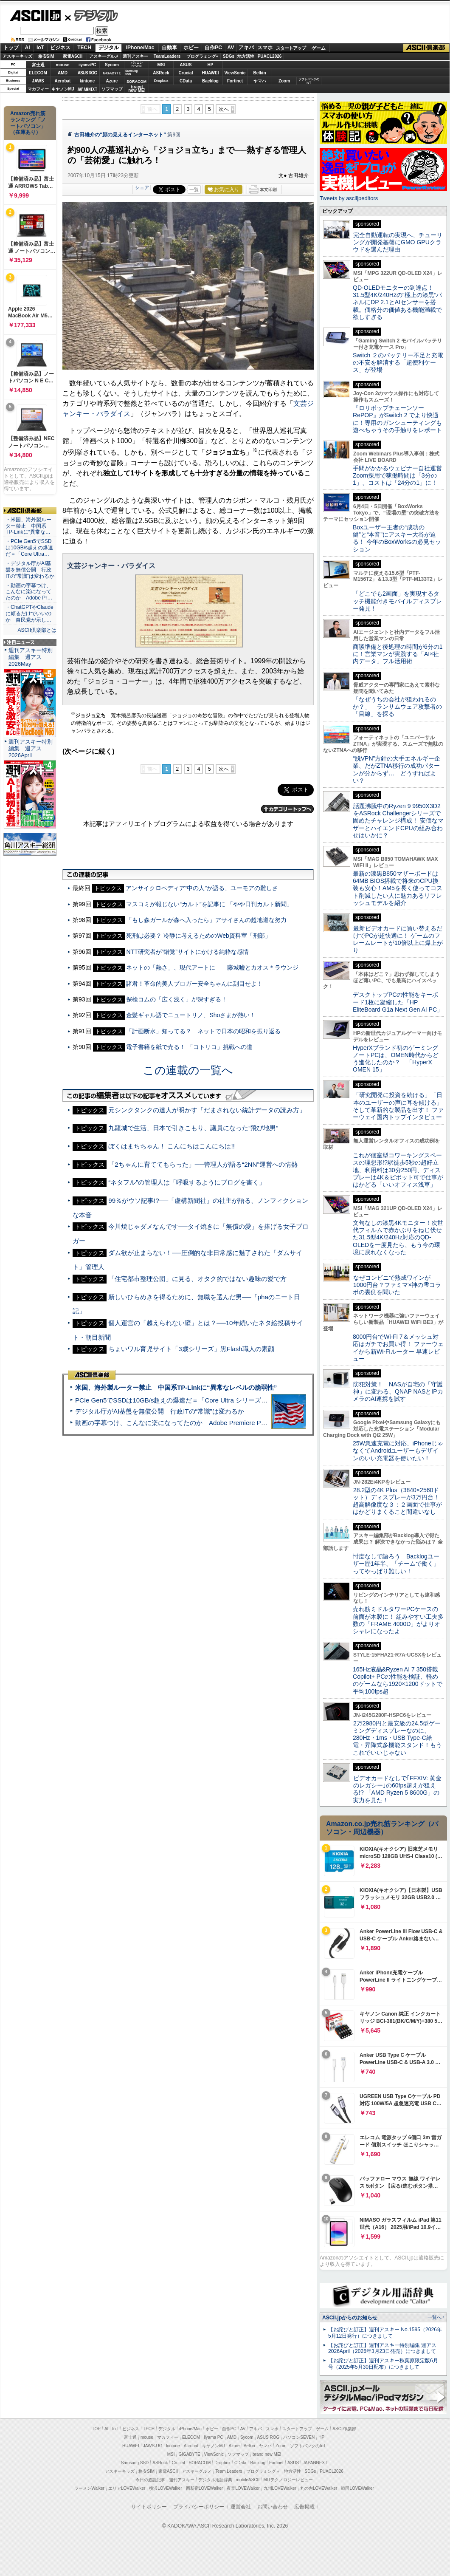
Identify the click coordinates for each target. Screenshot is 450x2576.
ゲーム (319, 48)
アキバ (246, 48)
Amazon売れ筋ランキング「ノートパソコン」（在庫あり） (28, 122)
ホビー (191, 48)
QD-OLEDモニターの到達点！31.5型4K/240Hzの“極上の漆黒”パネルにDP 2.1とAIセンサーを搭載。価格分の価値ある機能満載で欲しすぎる (397, 302)
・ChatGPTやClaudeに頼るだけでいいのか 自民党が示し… (29, 613)
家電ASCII (73, 56)
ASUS (186, 64)
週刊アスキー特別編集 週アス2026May (30, 657)
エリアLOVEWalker (126, 2488)
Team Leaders (228, 2471)
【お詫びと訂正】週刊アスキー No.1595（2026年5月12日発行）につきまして (385, 2333)
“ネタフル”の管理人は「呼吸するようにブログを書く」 (186, 1182)
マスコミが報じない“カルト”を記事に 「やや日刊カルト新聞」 (209, 904)
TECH (84, 48)
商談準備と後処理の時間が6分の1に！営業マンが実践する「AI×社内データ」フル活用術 (398, 654)
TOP (96, 2428)
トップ (11, 48)
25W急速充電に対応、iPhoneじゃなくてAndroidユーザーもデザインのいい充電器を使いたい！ (398, 1451)
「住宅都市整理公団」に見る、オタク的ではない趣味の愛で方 (197, 1278)
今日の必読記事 (150, 2479)
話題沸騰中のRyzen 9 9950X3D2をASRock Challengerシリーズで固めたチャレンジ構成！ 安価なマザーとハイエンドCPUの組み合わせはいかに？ (398, 821)
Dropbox (161, 81)
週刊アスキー (135, 56)
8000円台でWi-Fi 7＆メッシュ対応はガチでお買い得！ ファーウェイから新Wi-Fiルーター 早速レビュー (398, 1347)
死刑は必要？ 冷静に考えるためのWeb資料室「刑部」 (198, 935)
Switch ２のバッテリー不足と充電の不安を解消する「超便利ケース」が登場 (398, 362)
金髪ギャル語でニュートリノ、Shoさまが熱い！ (191, 1015)
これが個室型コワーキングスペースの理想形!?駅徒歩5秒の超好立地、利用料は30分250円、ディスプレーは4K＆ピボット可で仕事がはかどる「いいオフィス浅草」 (398, 1170)
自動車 (169, 48)
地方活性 (245, 56)
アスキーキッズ (17, 56)
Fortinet (235, 81)
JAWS (38, 81)
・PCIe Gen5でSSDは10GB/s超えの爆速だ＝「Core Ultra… (29, 547)
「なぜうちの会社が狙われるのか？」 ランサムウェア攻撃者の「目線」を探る (397, 707)
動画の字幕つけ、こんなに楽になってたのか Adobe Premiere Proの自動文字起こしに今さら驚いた (218, 1422)
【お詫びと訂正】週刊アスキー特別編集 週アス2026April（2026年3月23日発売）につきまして (382, 2348)
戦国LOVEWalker (357, 2488)
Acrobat (63, 81)
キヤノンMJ (62, 89)
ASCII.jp (35, 15)
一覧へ (435, 2317)
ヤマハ (259, 81)
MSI (161, 64)
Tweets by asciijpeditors (349, 198)
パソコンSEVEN (137, 64)
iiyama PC (213, 2437)
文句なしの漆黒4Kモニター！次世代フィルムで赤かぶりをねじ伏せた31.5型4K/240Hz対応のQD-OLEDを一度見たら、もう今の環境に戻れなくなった (398, 1237)
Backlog (210, 81)
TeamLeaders (167, 56)
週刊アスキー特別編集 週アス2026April (30, 748)
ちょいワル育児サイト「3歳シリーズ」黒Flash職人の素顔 (191, 1348)
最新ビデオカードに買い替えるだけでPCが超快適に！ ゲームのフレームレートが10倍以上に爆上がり (398, 939)
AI (27, 48)
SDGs (228, 56)
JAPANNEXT (87, 89)
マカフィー (38, 89)
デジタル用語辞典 (215, 2479)
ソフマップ (112, 89)
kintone (87, 81)
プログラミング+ (202, 56)
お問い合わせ (272, 2507)
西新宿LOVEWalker (204, 2488)
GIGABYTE (112, 73)
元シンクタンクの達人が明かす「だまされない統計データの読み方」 (207, 1110)
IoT (40, 48)
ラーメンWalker (89, 2488)
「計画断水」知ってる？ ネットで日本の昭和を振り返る (203, 1031)
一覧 (194, 189)
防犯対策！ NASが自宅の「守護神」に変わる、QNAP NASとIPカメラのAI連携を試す (398, 1392)
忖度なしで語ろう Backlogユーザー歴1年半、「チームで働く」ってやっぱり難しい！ (396, 1564)
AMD (63, 73)
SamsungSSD (131, 72)
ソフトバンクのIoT (308, 81)
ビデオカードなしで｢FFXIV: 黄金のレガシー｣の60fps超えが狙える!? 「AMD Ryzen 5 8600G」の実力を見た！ (397, 1789)
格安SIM (46, 56)
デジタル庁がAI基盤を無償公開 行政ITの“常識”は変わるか (159, 1411)
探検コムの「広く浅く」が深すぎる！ (176, 999)
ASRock (161, 73)
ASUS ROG (87, 73)
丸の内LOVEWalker (318, 2488)
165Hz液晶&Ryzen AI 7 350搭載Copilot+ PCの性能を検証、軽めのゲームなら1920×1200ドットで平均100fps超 (397, 1680)
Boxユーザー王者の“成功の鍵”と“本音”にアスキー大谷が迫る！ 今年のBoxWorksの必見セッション (397, 538)
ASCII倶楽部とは (36, 630)
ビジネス (60, 48)
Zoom (284, 81)
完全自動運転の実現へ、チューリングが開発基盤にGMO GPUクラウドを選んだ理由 (397, 242)
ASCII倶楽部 (426, 48)
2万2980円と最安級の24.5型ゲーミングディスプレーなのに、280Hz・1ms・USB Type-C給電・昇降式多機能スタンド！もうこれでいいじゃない (397, 1738)
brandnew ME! (137, 89)
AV (231, 48)
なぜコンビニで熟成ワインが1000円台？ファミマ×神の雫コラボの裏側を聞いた (397, 1285)
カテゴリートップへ (287, 809)
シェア (142, 187)
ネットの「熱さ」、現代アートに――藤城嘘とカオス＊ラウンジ (212, 967)
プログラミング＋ (263, 2471)
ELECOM (38, 73)
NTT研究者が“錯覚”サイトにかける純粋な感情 (187, 951)
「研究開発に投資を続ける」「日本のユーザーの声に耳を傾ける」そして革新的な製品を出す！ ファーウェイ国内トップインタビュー (398, 1105)
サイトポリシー (149, 2507)
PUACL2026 (270, 56)
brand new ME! (267, 2454)
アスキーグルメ (104, 56)
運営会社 (241, 2507)
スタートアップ (291, 48)
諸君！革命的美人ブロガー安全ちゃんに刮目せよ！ (194, 983)
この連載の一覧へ (188, 1070)
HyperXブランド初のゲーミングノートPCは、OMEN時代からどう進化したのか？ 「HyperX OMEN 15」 (396, 1058)
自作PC (213, 48)
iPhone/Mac (140, 48)
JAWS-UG (153, 2445)
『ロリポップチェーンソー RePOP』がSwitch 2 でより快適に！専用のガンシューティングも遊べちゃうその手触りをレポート (397, 418)
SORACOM (200, 2462)
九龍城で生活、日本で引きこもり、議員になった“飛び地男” (193, 1127)
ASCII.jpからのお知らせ (349, 2318)
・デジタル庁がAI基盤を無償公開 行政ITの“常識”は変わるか (30, 569)
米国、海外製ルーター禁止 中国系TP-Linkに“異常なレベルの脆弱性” (176, 1387)
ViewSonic (235, 73)
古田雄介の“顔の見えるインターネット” (120, 135)
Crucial (186, 73)
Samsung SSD (135, 2462)
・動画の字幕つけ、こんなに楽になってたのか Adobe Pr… (29, 591)
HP (211, 64)
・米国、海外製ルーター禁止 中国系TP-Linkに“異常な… (28, 526)
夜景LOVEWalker (243, 2488)
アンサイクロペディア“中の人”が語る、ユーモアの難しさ (202, 888)
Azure (112, 81)
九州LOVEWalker (280, 2488)
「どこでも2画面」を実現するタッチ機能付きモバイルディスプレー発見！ (397, 601)
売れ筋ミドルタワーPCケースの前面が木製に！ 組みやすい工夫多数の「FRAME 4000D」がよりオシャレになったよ (398, 1620)
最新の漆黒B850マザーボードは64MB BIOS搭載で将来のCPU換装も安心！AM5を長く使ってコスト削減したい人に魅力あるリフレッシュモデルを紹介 (397, 888)
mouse (62, 64)
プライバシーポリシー (198, 2507)
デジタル (91, 15)
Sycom (112, 64)
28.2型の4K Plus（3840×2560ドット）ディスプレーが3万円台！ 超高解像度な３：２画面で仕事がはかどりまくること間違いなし (397, 1501)
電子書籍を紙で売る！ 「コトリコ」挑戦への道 (189, 1046)
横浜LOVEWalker (165, 2488)
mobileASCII (248, 2479)
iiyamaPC (87, 64)
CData (186, 81)
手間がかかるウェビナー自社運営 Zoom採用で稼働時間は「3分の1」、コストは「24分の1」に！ (400, 475)
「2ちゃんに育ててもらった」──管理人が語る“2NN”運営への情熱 (202, 1164)
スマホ (265, 48)
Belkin (259, 73)
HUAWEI (210, 73)
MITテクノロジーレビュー (288, 2479)
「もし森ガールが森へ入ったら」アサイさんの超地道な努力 (206, 919)
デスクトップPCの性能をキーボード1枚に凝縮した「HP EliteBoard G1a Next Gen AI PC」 (398, 1002)
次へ (224, 109)
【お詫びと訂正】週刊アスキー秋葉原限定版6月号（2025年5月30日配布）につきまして (383, 2364)
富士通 (38, 64)
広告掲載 (304, 2507)
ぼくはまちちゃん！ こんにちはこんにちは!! (171, 1146)
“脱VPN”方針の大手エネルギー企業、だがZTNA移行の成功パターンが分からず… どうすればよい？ (396, 769)
